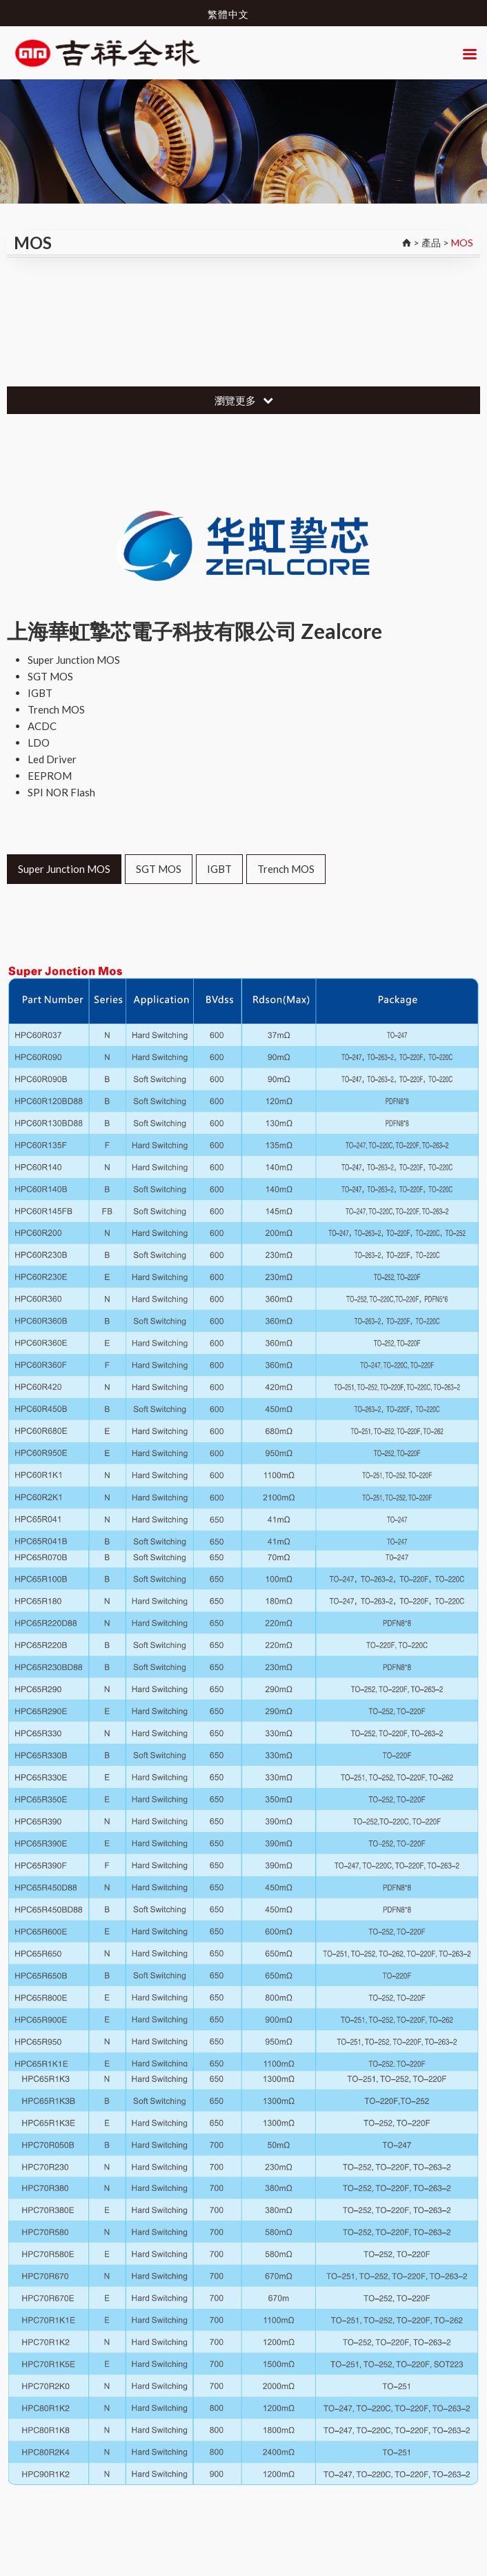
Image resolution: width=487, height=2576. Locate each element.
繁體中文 (228, 14)
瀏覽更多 (244, 400)
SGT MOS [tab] (158, 869)
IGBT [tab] (219, 869)
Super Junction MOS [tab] (64, 869)
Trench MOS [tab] (286, 869)
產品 (431, 242)
